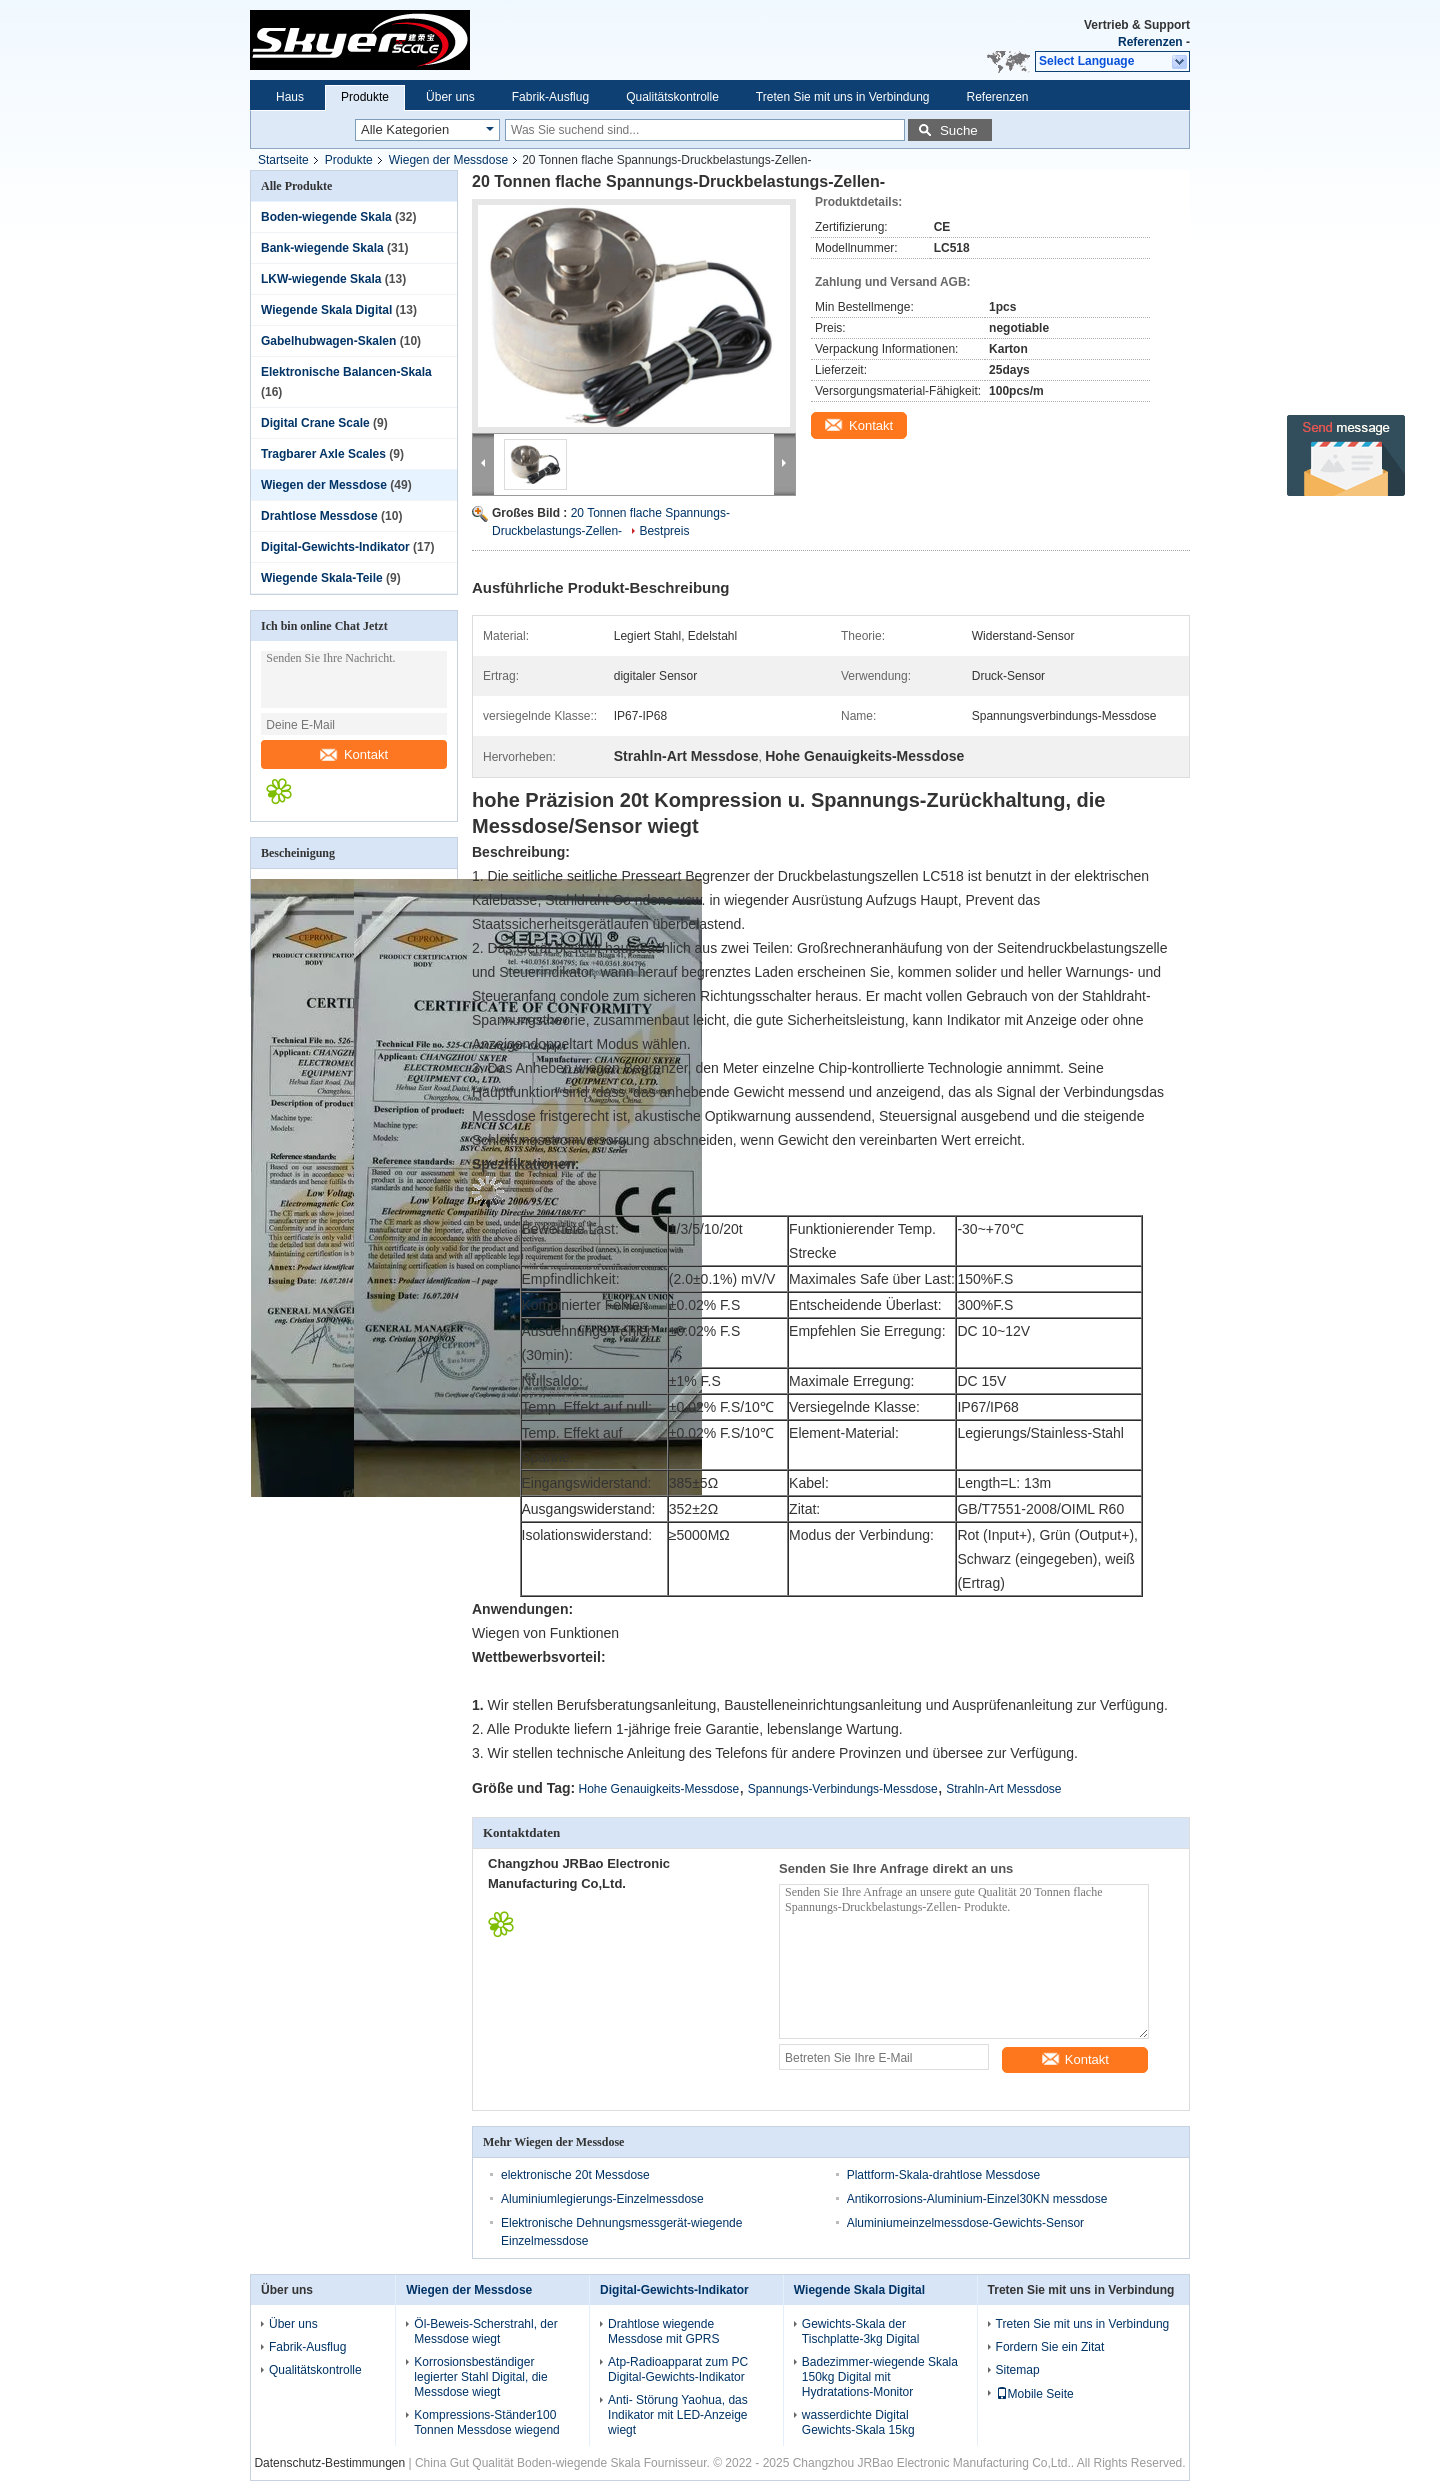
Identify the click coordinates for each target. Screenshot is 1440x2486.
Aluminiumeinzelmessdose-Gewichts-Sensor (965, 2223)
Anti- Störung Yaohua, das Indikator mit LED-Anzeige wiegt (678, 2415)
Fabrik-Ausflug (550, 97)
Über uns (450, 97)
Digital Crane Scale (315, 423)
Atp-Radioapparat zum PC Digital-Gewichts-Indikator (678, 2369)
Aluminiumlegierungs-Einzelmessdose (602, 2199)
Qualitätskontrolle (672, 97)
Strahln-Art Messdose (1003, 1789)
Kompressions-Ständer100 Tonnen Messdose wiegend (486, 2422)
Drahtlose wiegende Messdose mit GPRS (663, 2331)
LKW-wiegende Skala (321, 279)
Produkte (365, 97)
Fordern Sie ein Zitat (1050, 2347)
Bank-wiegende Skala (322, 248)
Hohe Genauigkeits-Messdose (659, 1789)
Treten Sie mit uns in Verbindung (843, 97)
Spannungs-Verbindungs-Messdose (843, 1789)
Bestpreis (664, 531)
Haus (290, 97)
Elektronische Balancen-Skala (346, 372)
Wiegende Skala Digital (326, 310)
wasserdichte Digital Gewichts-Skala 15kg (858, 2422)
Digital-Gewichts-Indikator (335, 547)
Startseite (283, 160)
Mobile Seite (1035, 2394)
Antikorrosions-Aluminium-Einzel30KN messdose (977, 2199)
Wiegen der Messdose (448, 160)
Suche (959, 130)
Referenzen (1150, 42)
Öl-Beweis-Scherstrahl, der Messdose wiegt (485, 2331)
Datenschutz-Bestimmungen (329, 2463)
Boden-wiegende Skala (326, 217)
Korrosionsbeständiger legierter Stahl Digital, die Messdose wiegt (480, 2377)
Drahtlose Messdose (319, 516)
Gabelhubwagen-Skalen (328, 341)
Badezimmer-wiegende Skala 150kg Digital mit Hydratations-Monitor (880, 2377)
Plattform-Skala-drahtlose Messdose (943, 2175)
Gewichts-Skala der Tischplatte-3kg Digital (861, 2331)
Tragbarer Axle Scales (323, 454)
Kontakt (354, 754)
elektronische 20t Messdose (575, 2175)
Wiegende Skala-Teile (322, 578)
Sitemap (1018, 2370)
